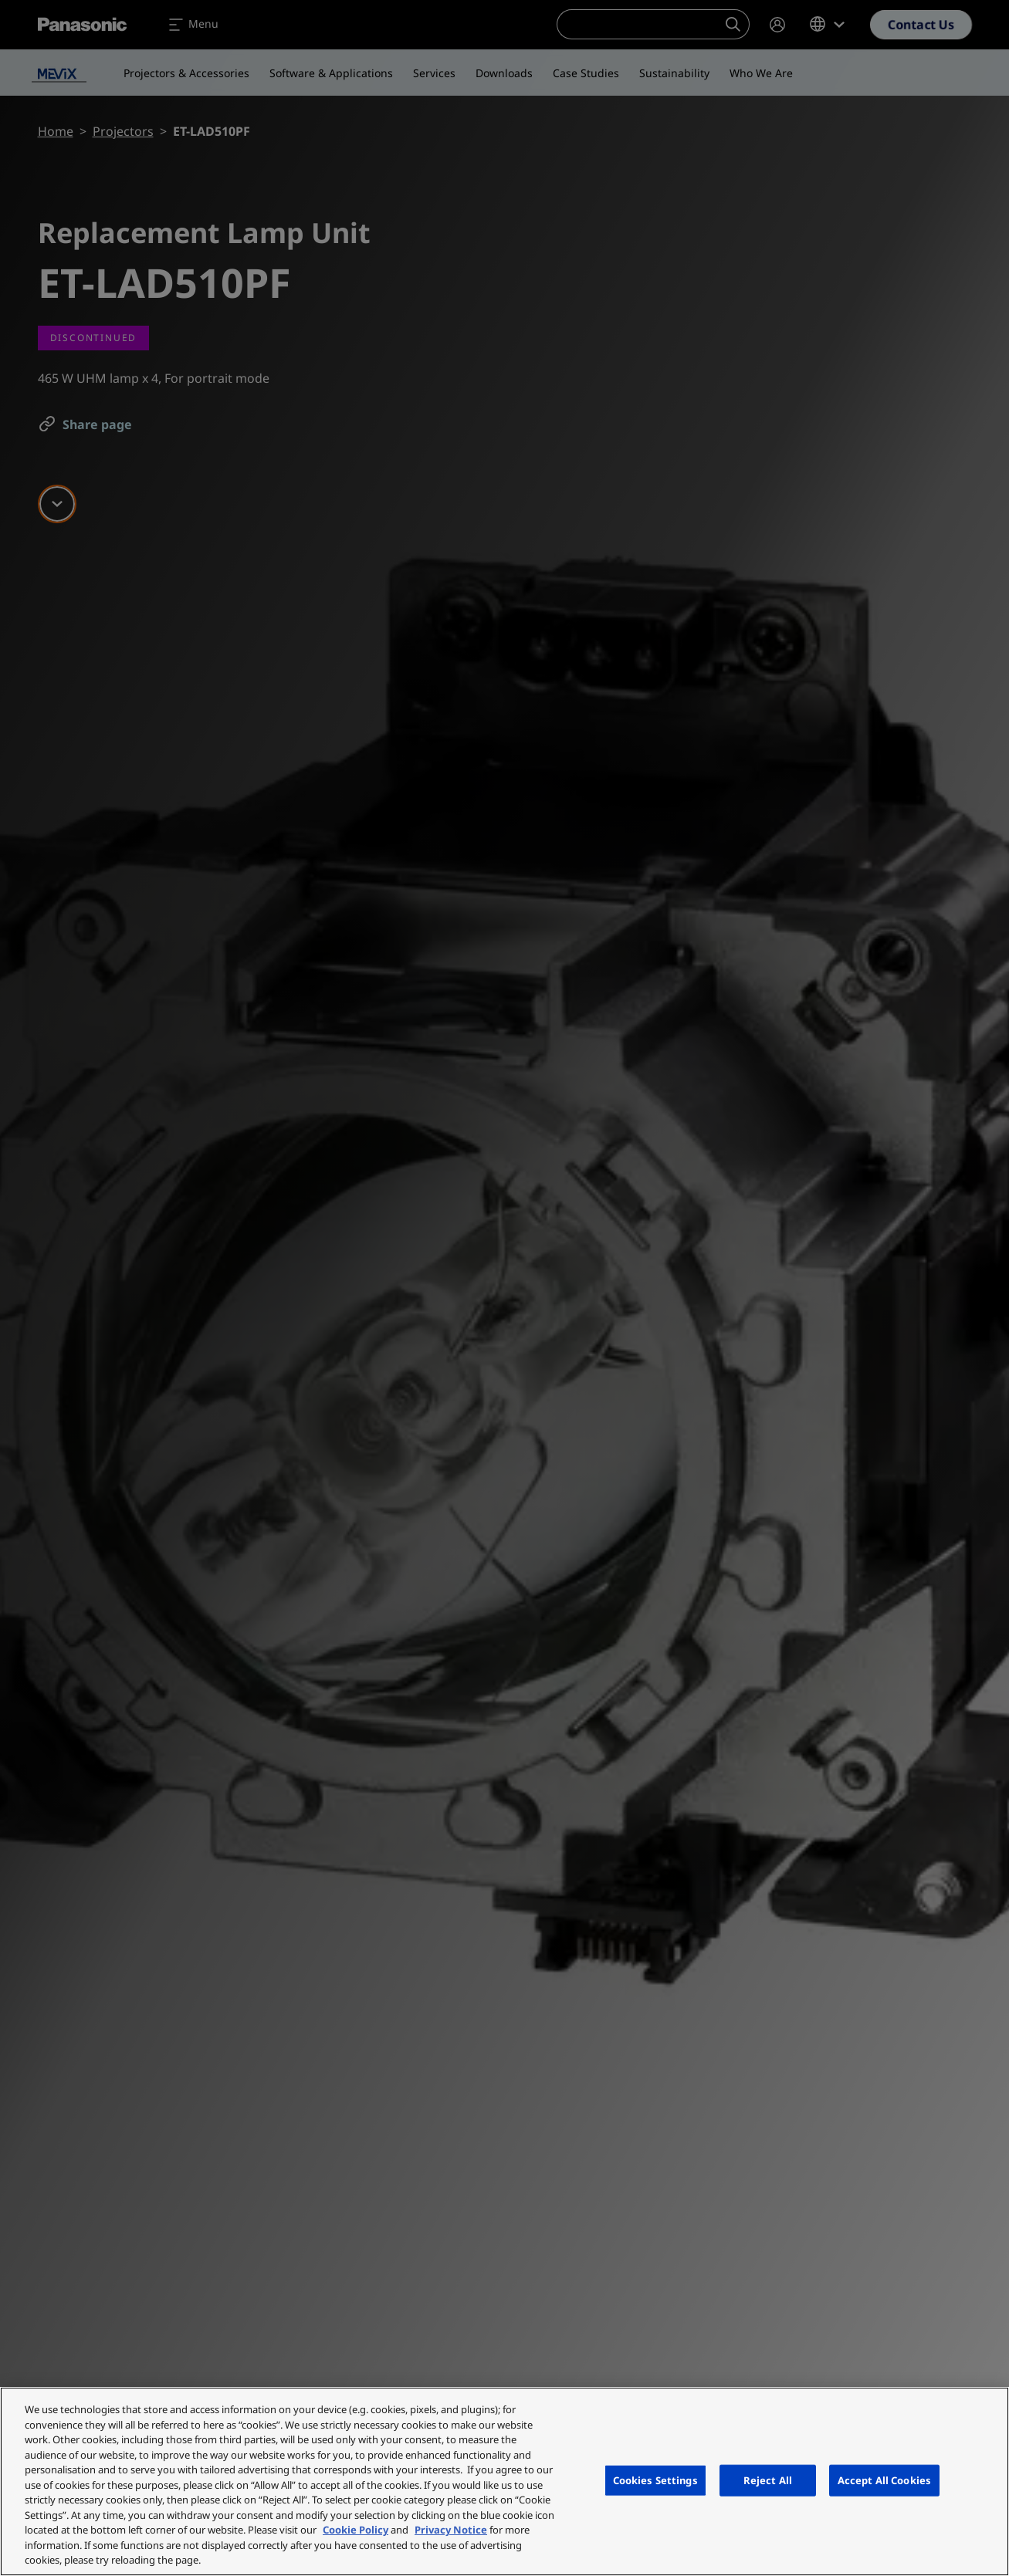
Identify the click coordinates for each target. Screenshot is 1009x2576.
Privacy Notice (451, 2530)
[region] (504, 2481)
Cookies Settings (655, 2479)
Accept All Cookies (884, 2479)
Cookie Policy (355, 2530)
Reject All (767, 2479)
